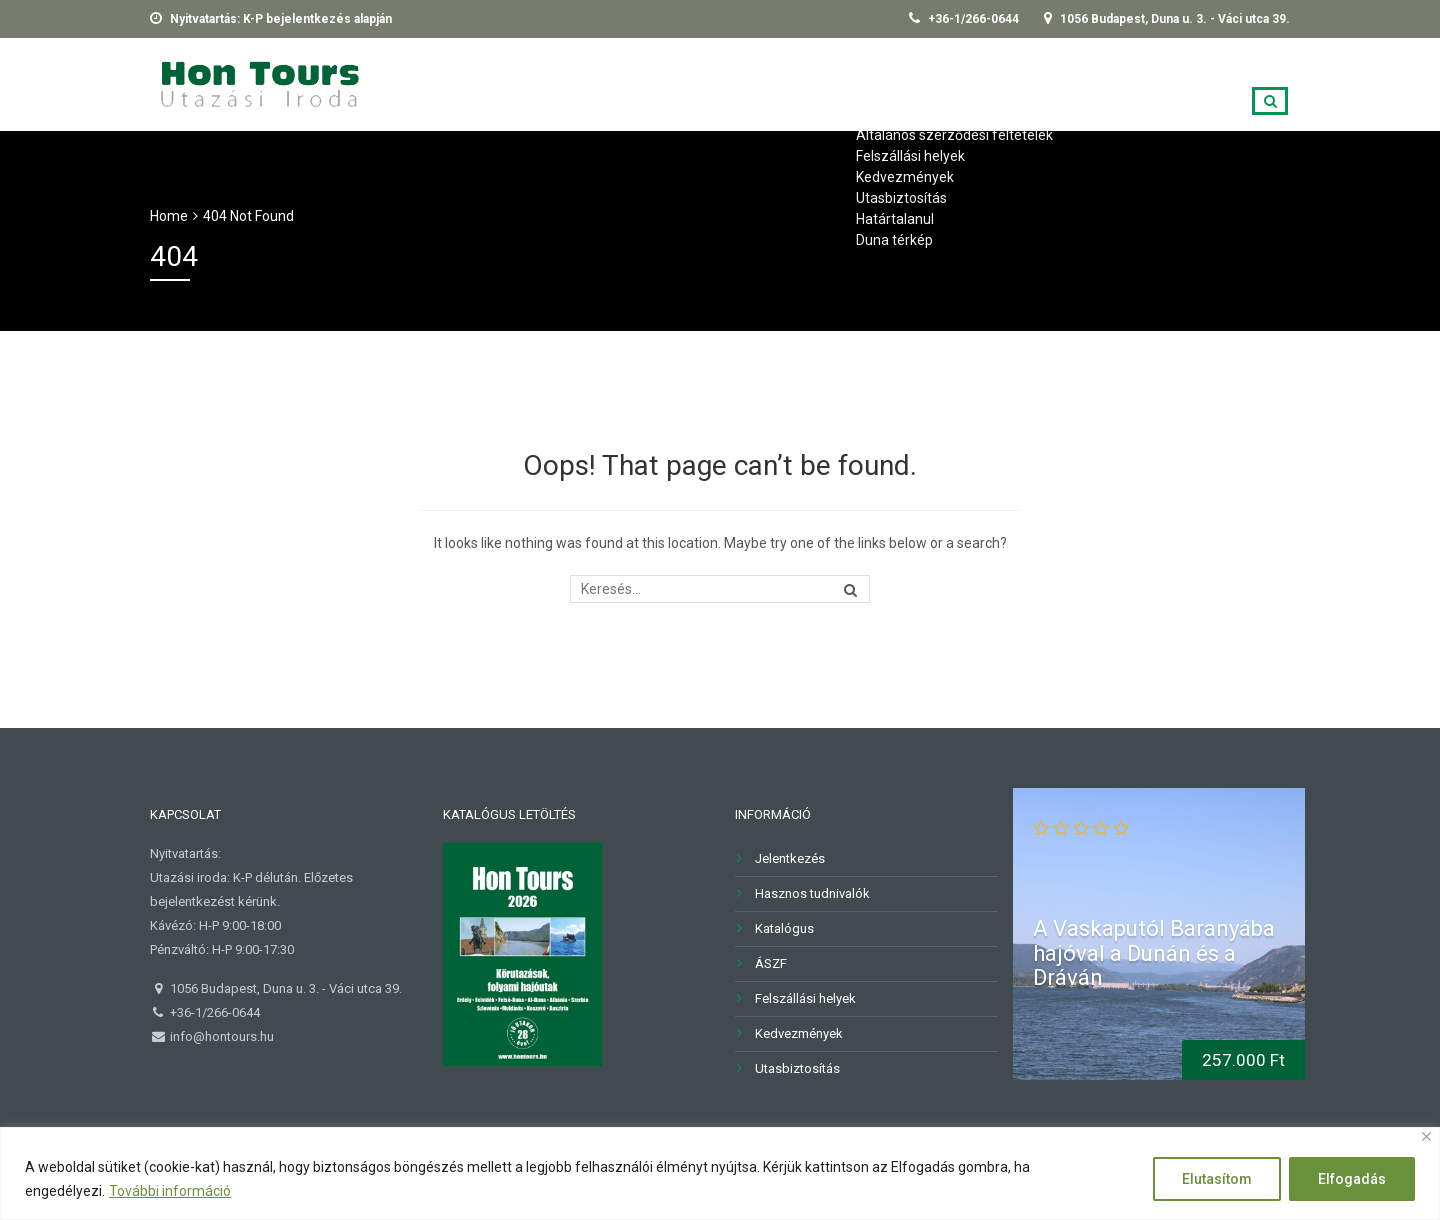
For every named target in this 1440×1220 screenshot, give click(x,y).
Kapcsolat (964, 82)
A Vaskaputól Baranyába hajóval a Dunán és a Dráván (1154, 952)
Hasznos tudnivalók (812, 893)
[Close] (1426, 1136)
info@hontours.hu (220, 1036)
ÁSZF (771, 963)
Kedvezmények (799, 1033)
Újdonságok (703, 82)
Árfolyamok (1223, 82)
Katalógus (784, 928)
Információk (837, 82)
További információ (170, 1191)
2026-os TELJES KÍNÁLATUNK (517, 82)
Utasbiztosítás (797, 1068)
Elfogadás (1352, 1179)
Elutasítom (1217, 1179)
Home (169, 216)
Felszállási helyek (805, 998)
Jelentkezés (1092, 82)
